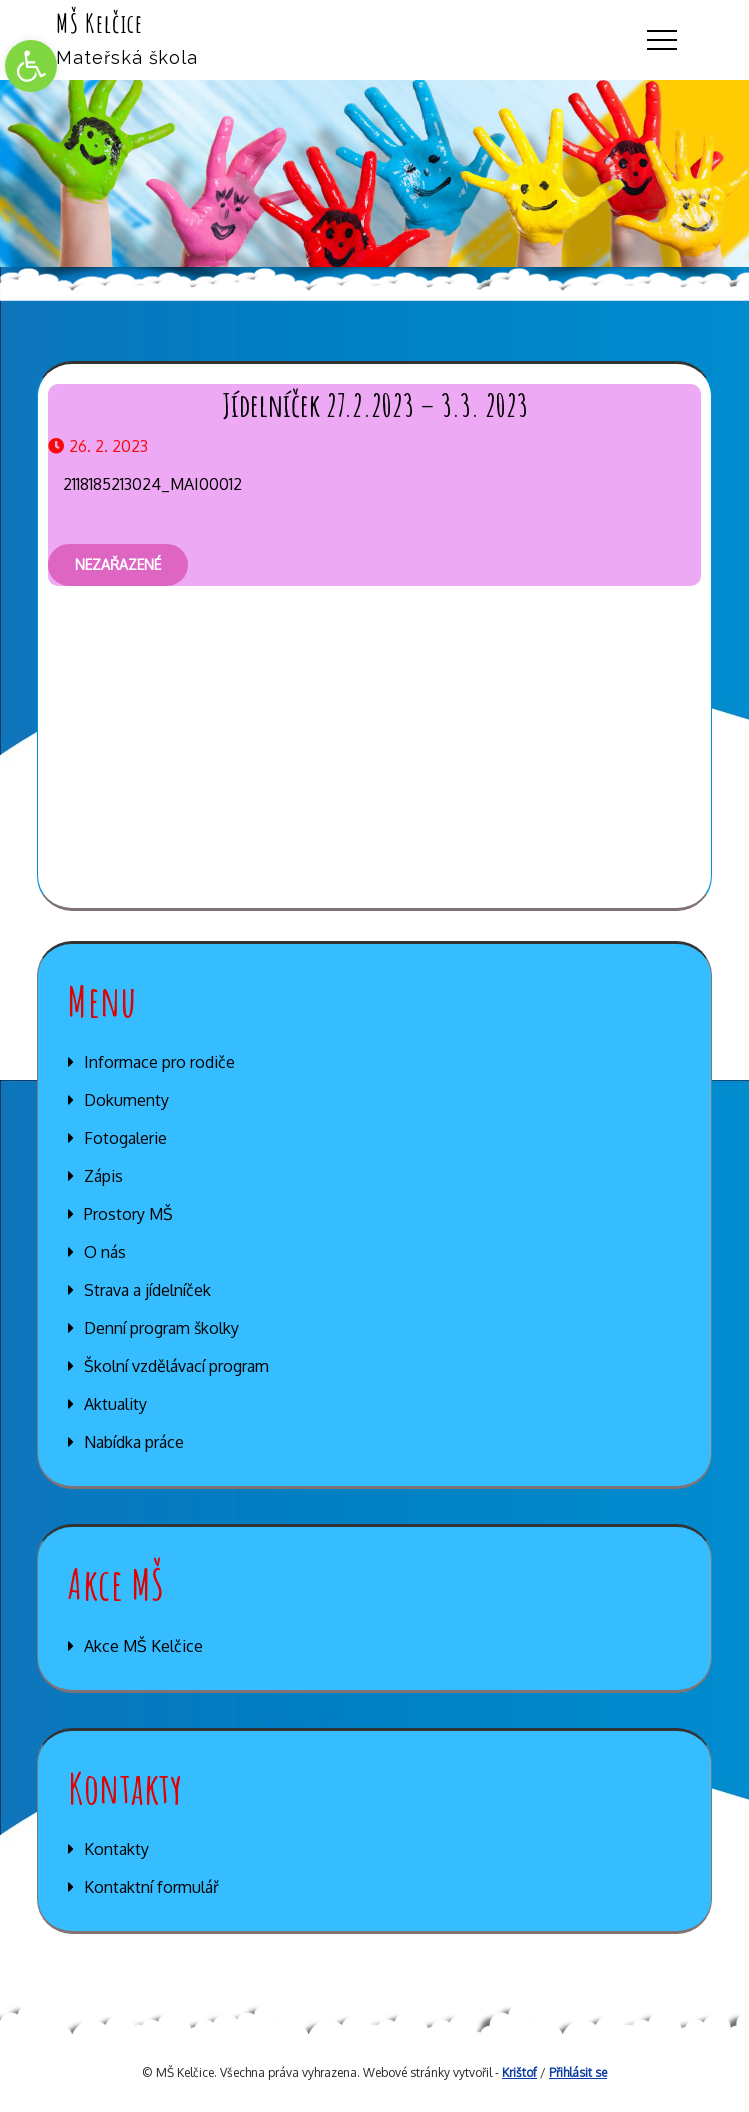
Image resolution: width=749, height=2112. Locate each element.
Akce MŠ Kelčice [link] (143, 1646)
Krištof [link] (519, 2072)
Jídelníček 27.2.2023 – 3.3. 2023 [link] (375, 404)
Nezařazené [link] (118, 564)
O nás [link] (105, 1252)
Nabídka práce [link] (134, 1442)
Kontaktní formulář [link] (151, 1887)
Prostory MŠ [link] (128, 1214)
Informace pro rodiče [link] (159, 1062)
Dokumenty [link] (126, 1100)
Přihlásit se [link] (578, 2072)
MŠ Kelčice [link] (99, 23)
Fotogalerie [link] (125, 1138)
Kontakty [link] (116, 1849)
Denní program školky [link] (161, 1328)
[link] (31, 66)
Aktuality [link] (115, 1404)
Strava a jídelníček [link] (147, 1290)
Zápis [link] (103, 1176)
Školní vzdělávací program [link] (176, 1366)
